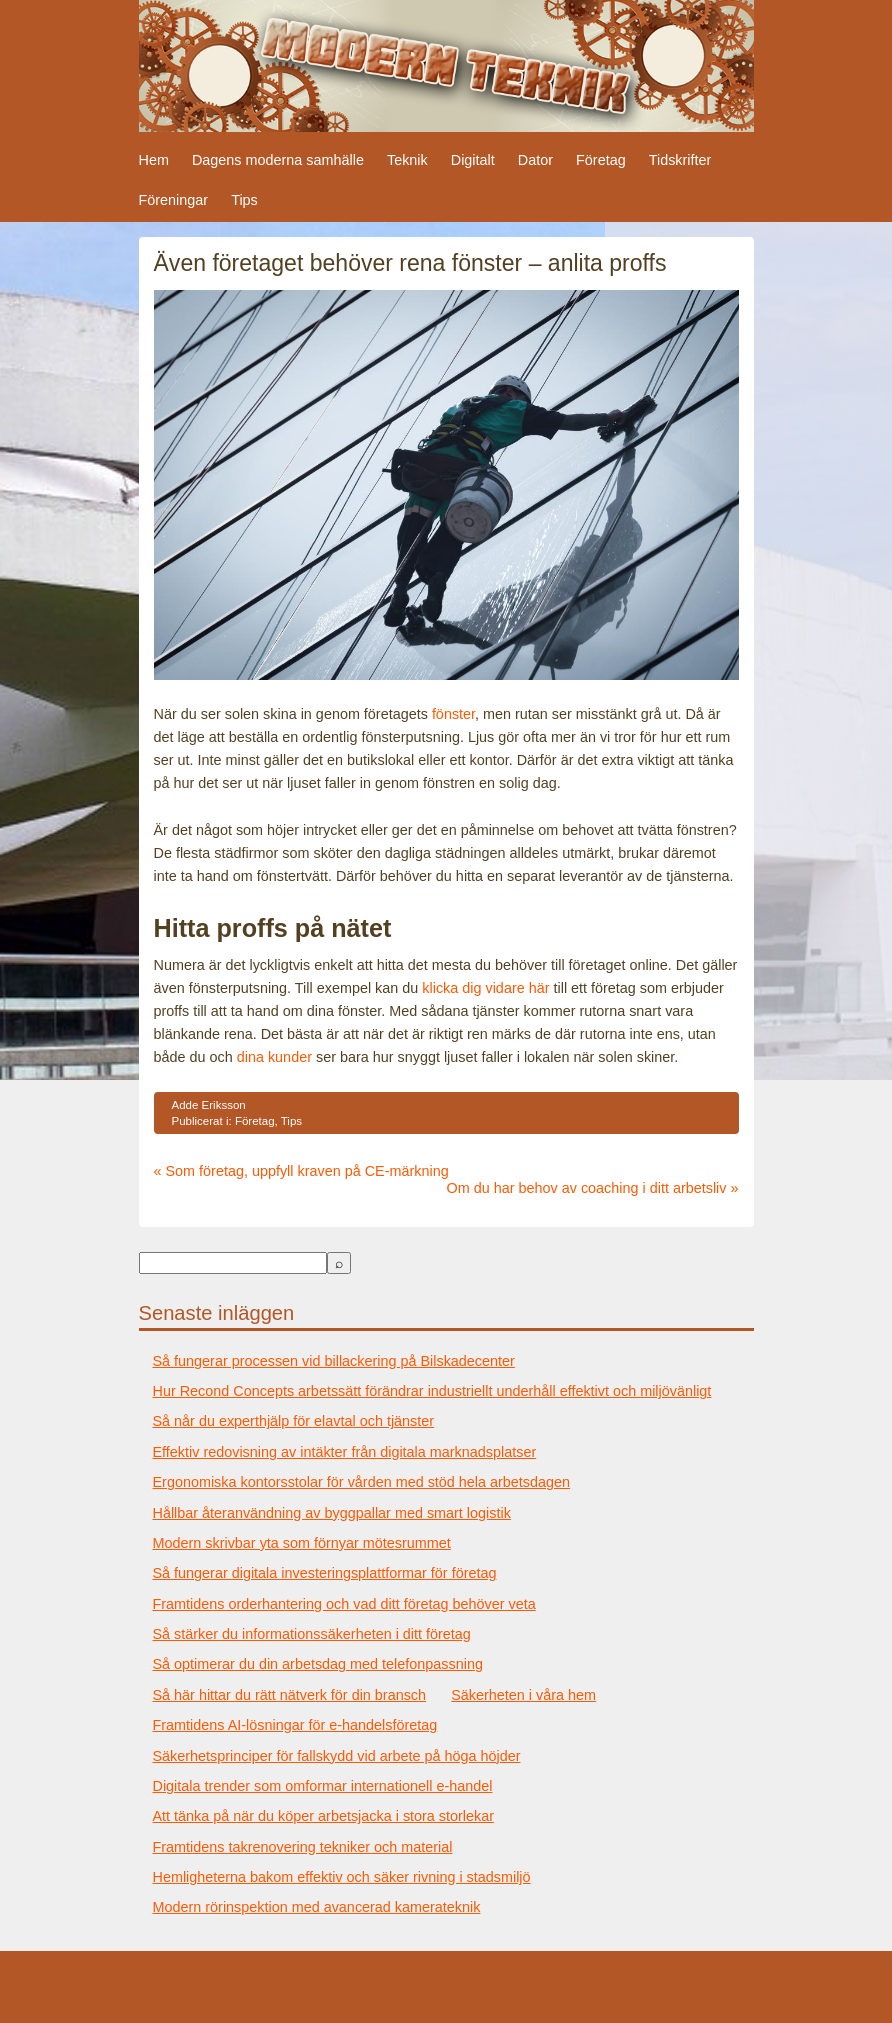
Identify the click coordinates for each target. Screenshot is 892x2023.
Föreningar (174, 200)
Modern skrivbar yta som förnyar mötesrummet (302, 1543)
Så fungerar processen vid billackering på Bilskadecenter (334, 1361)
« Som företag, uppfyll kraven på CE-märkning (301, 1171)
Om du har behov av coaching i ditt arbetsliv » (593, 1188)
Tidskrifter (680, 160)
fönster (453, 714)
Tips (244, 200)
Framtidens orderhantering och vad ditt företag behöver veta (344, 1604)
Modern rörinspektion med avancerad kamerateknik (317, 1907)
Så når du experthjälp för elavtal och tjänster (294, 1421)
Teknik (407, 160)
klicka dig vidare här (485, 988)
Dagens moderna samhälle (278, 160)
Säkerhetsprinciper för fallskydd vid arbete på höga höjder (337, 1756)
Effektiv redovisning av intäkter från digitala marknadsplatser (345, 1452)
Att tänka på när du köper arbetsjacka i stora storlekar (324, 1816)
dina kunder (274, 1057)
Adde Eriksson (209, 1105)
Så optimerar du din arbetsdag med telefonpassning (318, 1664)
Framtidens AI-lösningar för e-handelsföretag (295, 1725)
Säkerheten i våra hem (523, 1695)
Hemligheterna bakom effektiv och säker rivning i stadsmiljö (342, 1877)
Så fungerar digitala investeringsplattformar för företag (325, 1573)
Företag (601, 160)
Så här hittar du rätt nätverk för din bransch (290, 1695)
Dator (535, 160)
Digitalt (473, 160)
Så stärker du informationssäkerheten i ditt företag (312, 1634)
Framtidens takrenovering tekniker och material (303, 1847)
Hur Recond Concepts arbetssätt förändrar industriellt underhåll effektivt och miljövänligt (432, 1391)
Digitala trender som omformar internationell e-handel (323, 1786)
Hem (154, 160)
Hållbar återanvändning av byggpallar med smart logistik (332, 1513)
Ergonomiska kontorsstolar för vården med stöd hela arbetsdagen (362, 1482)
